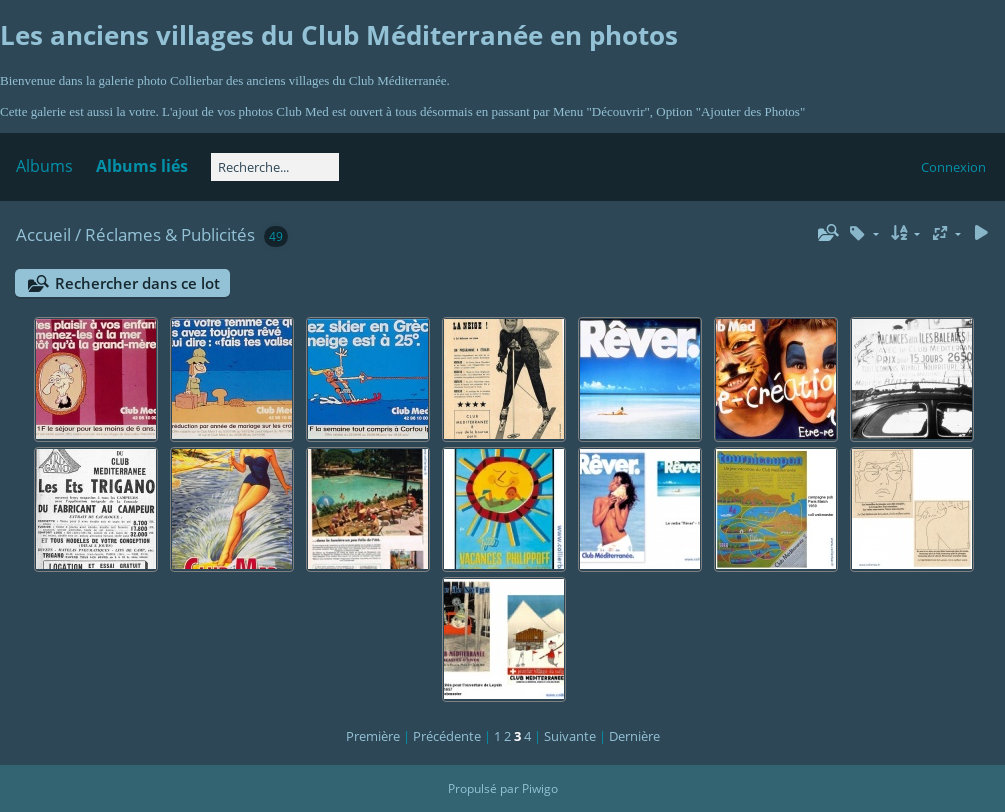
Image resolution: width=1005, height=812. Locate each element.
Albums (44, 166)
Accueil (43, 234)
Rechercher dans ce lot (137, 283)
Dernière (634, 736)
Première (373, 736)
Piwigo (540, 788)
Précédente (447, 736)
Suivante (570, 736)
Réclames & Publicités (170, 234)
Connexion (953, 167)
